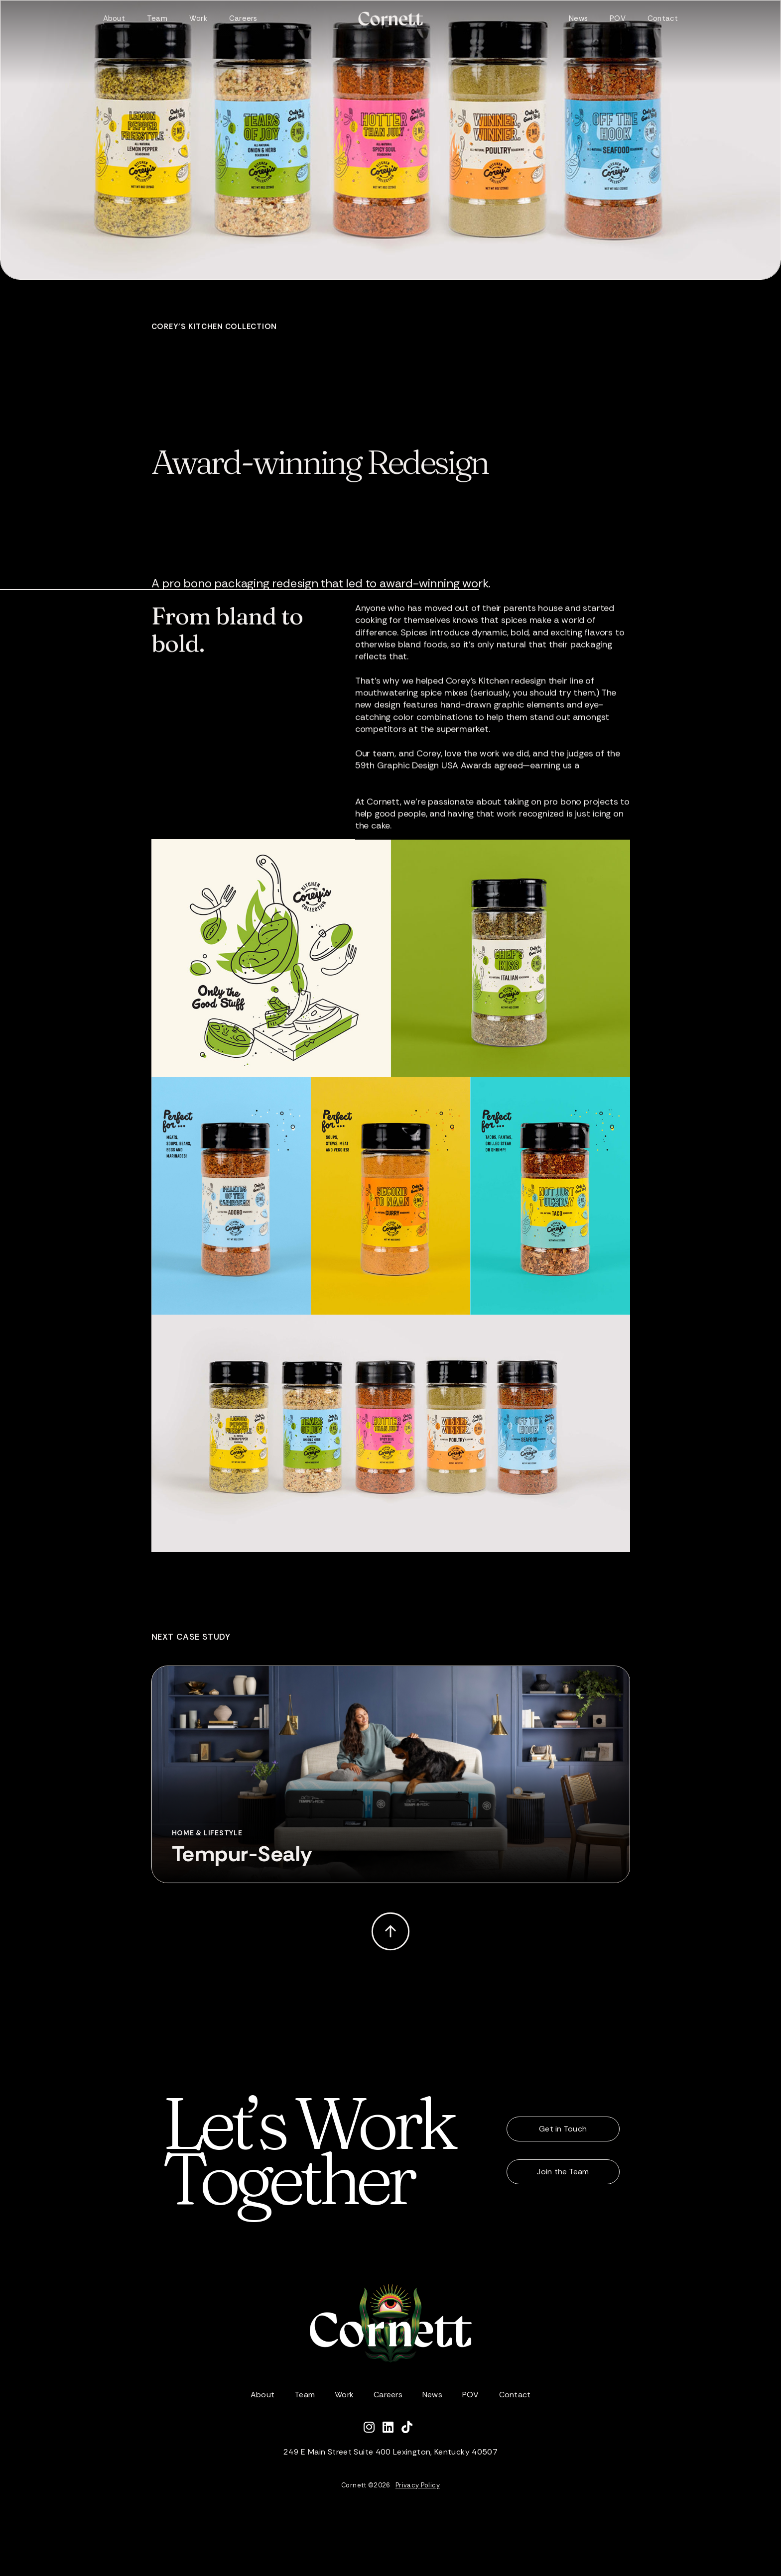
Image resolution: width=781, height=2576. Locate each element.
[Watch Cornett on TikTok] (409, 2429)
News (578, 18)
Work (198, 18)
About (114, 18)
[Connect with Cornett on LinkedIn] (392, 2429)
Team (157, 18)
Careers (243, 18)
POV (618, 18)
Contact (663, 18)
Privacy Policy (417, 2485)
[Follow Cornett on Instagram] (373, 2429)
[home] (390, 18)
